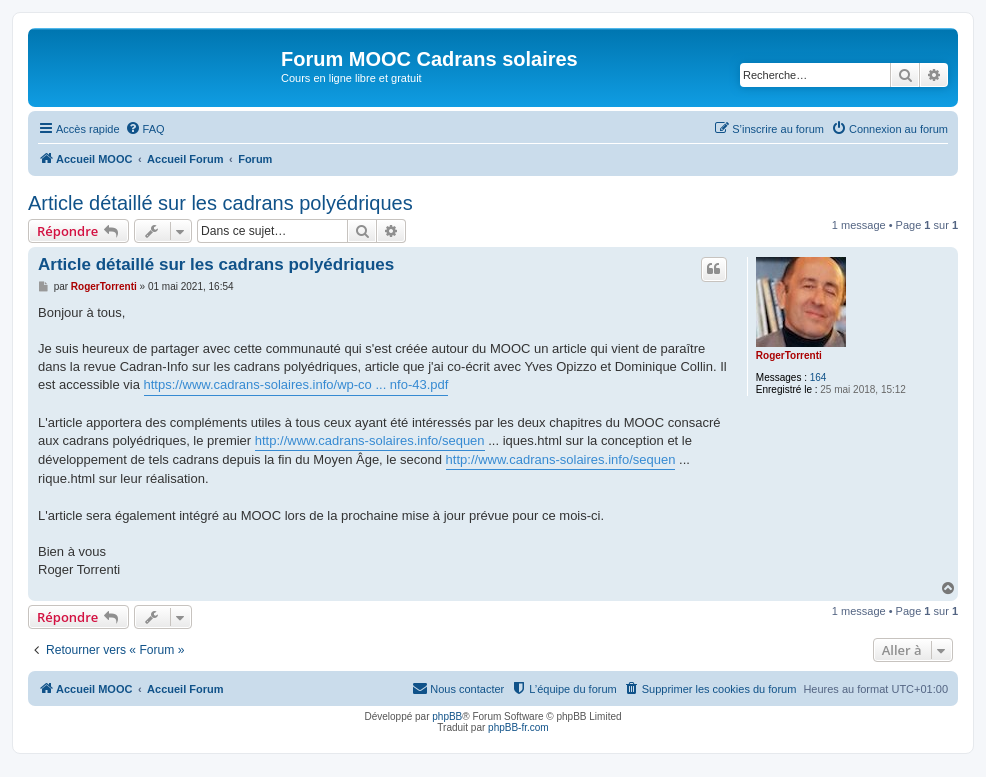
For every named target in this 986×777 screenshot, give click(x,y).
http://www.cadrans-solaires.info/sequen (370, 440)
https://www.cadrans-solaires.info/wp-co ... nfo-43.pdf (296, 384)
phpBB (447, 716)
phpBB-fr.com (518, 727)
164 (818, 377)
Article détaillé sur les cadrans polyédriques (220, 203)
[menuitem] (145, 129)
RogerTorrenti (789, 355)
